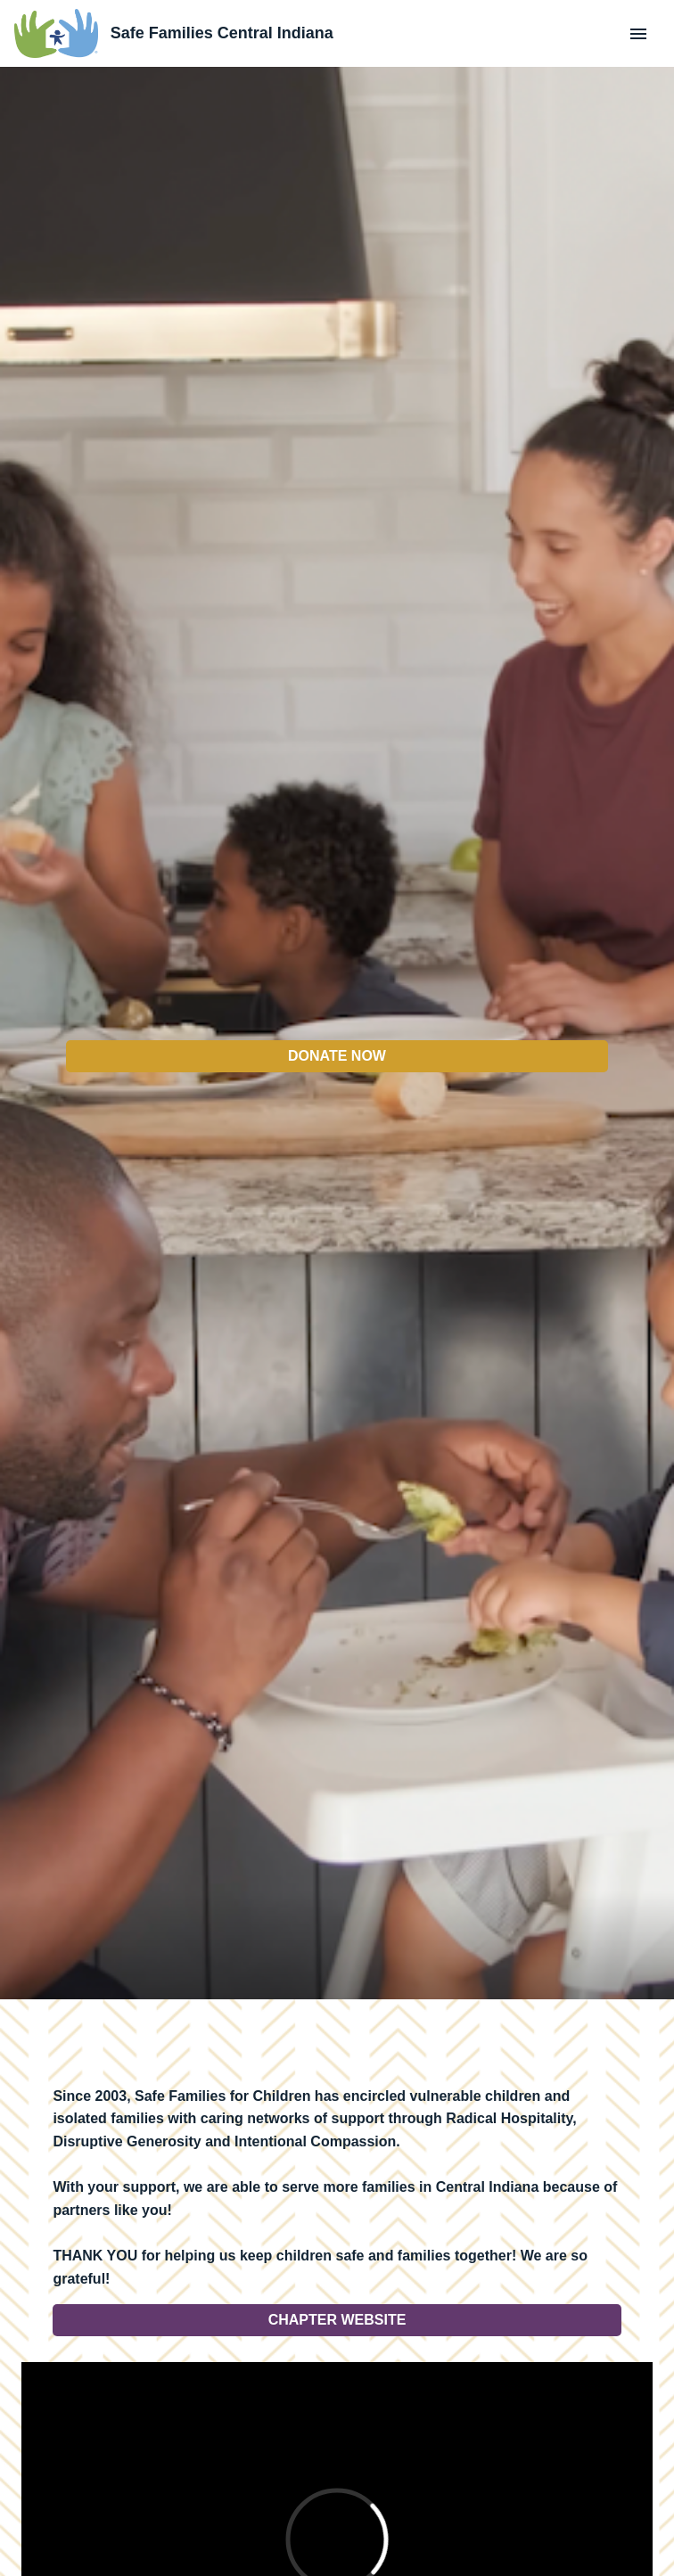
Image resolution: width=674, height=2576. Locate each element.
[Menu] (638, 33)
